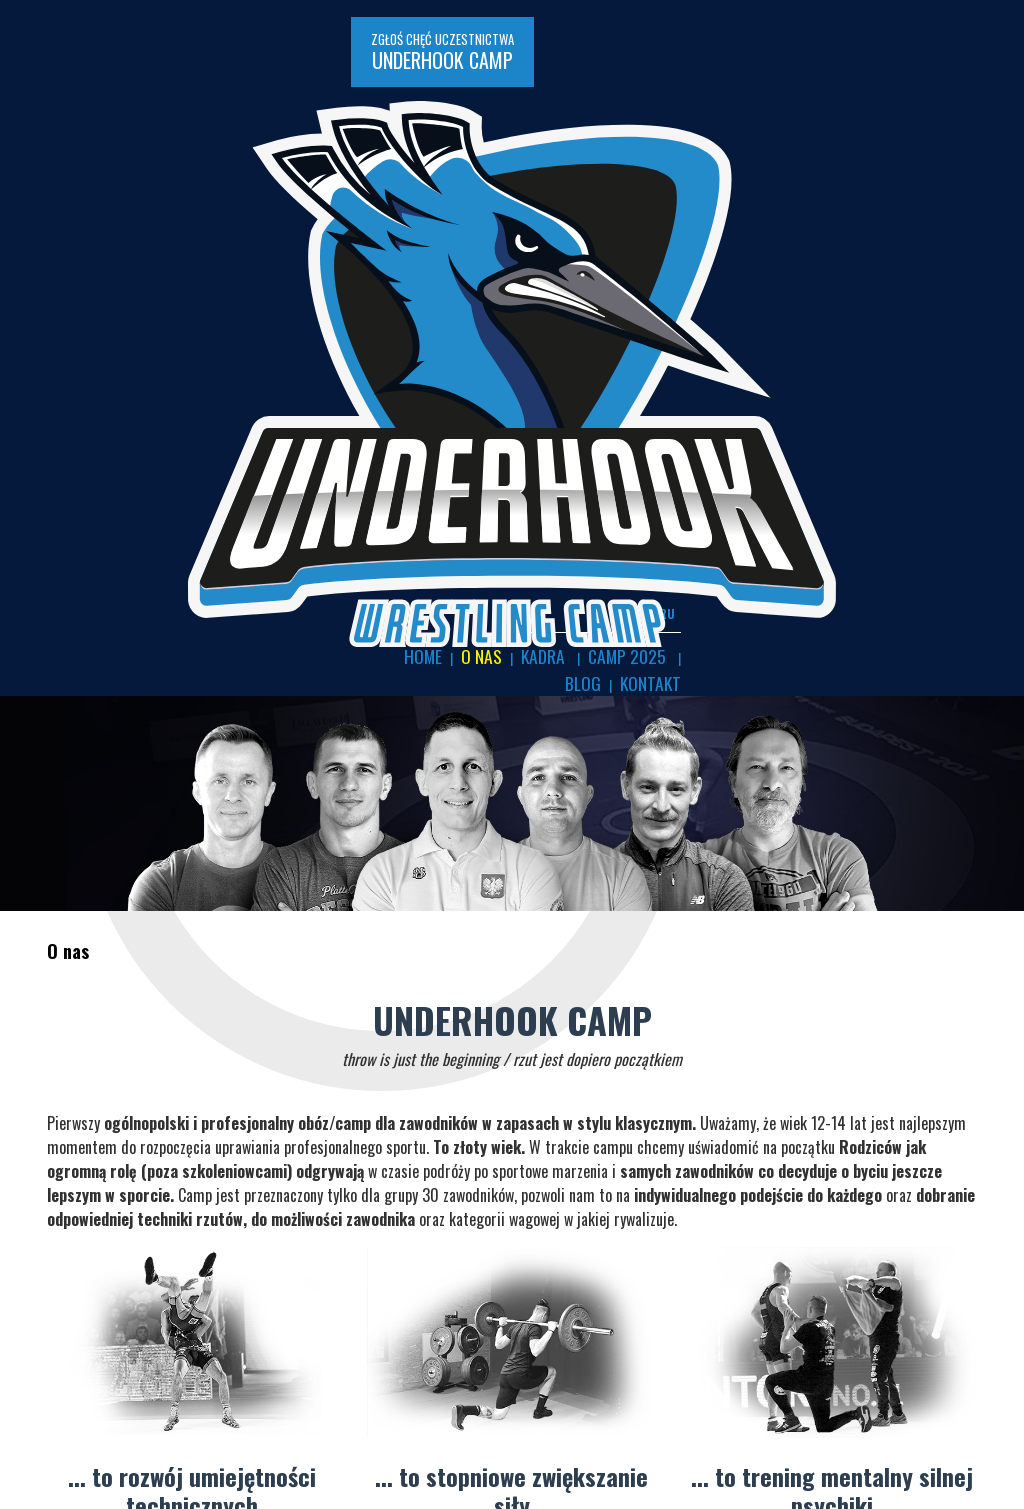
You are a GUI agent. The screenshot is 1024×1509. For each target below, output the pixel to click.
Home (708, 109)
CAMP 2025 (884, 109)
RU (969, 69)
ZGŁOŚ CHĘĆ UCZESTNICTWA (165, 35)
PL (903, 69)
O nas (759, 109)
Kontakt (952, 130)
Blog (951, 109)
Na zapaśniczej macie (118, 1399)
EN (935, 69)
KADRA (813, 109)
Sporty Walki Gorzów (116, 1422)
